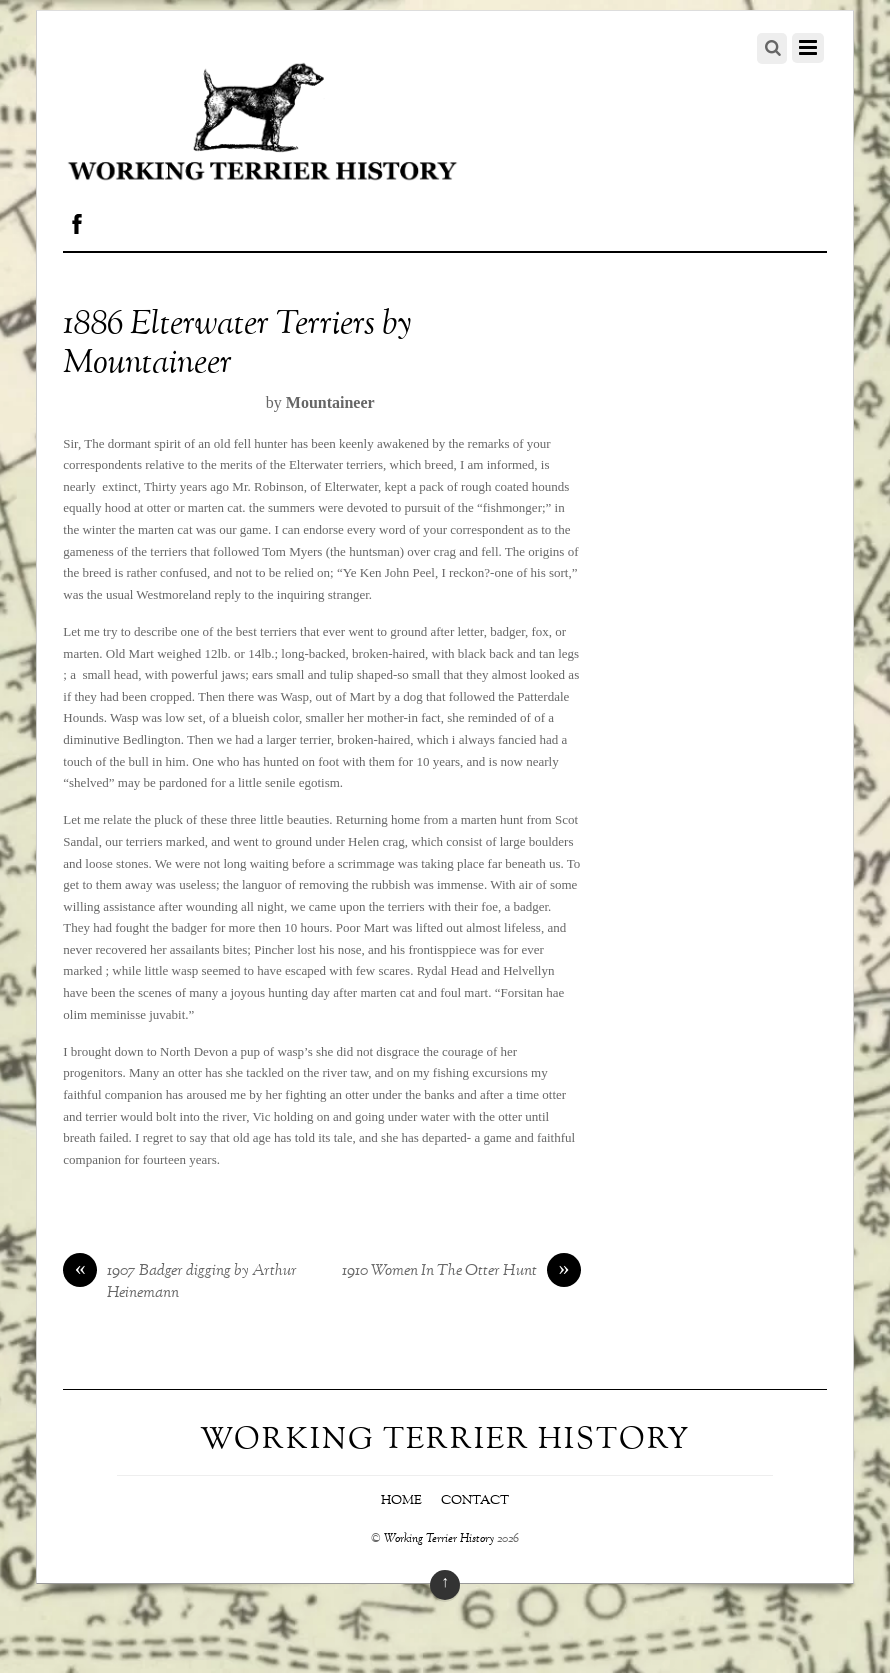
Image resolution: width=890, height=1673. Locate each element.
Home (401, 1501)
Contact (475, 1501)
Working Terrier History (439, 1539)
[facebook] (77, 220)
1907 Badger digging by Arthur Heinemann (180, 1283)
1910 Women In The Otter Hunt (461, 1272)
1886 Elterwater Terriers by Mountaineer (237, 345)
